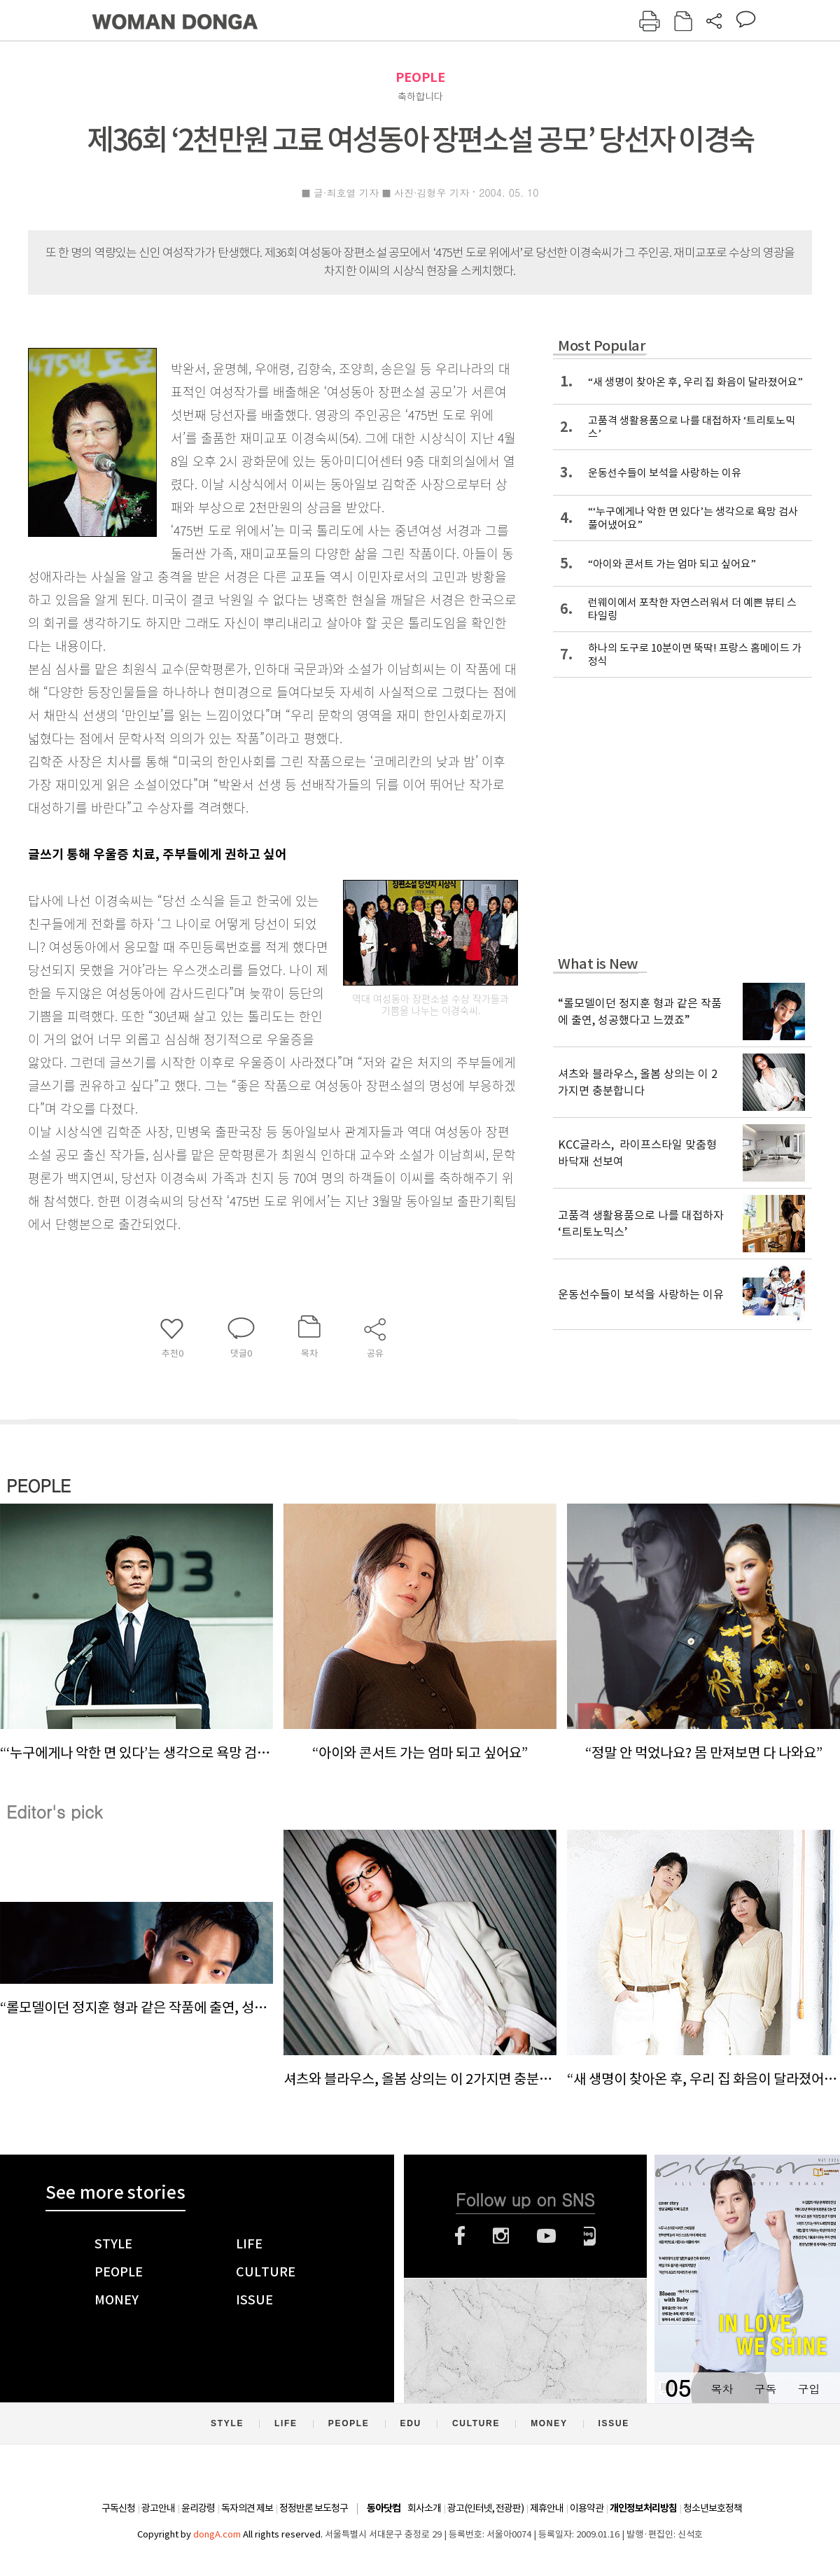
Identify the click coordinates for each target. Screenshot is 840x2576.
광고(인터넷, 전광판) (485, 2508)
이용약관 (586, 2508)
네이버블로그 (590, 2236)
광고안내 (158, 2508)
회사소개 (424, 2508)
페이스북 (460, 2236)
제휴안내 (547, 2508)
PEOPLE (420, 77)
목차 (721, 2389)
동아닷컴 (383, 2508)
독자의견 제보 (247, 2508)
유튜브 (546, 2236)
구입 (808, 2389)
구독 (765, 2389)
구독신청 (118, 2508)
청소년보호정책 (712, 2508)
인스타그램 (501, 2236)
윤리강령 (198, 2508)
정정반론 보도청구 (313, 2508)
